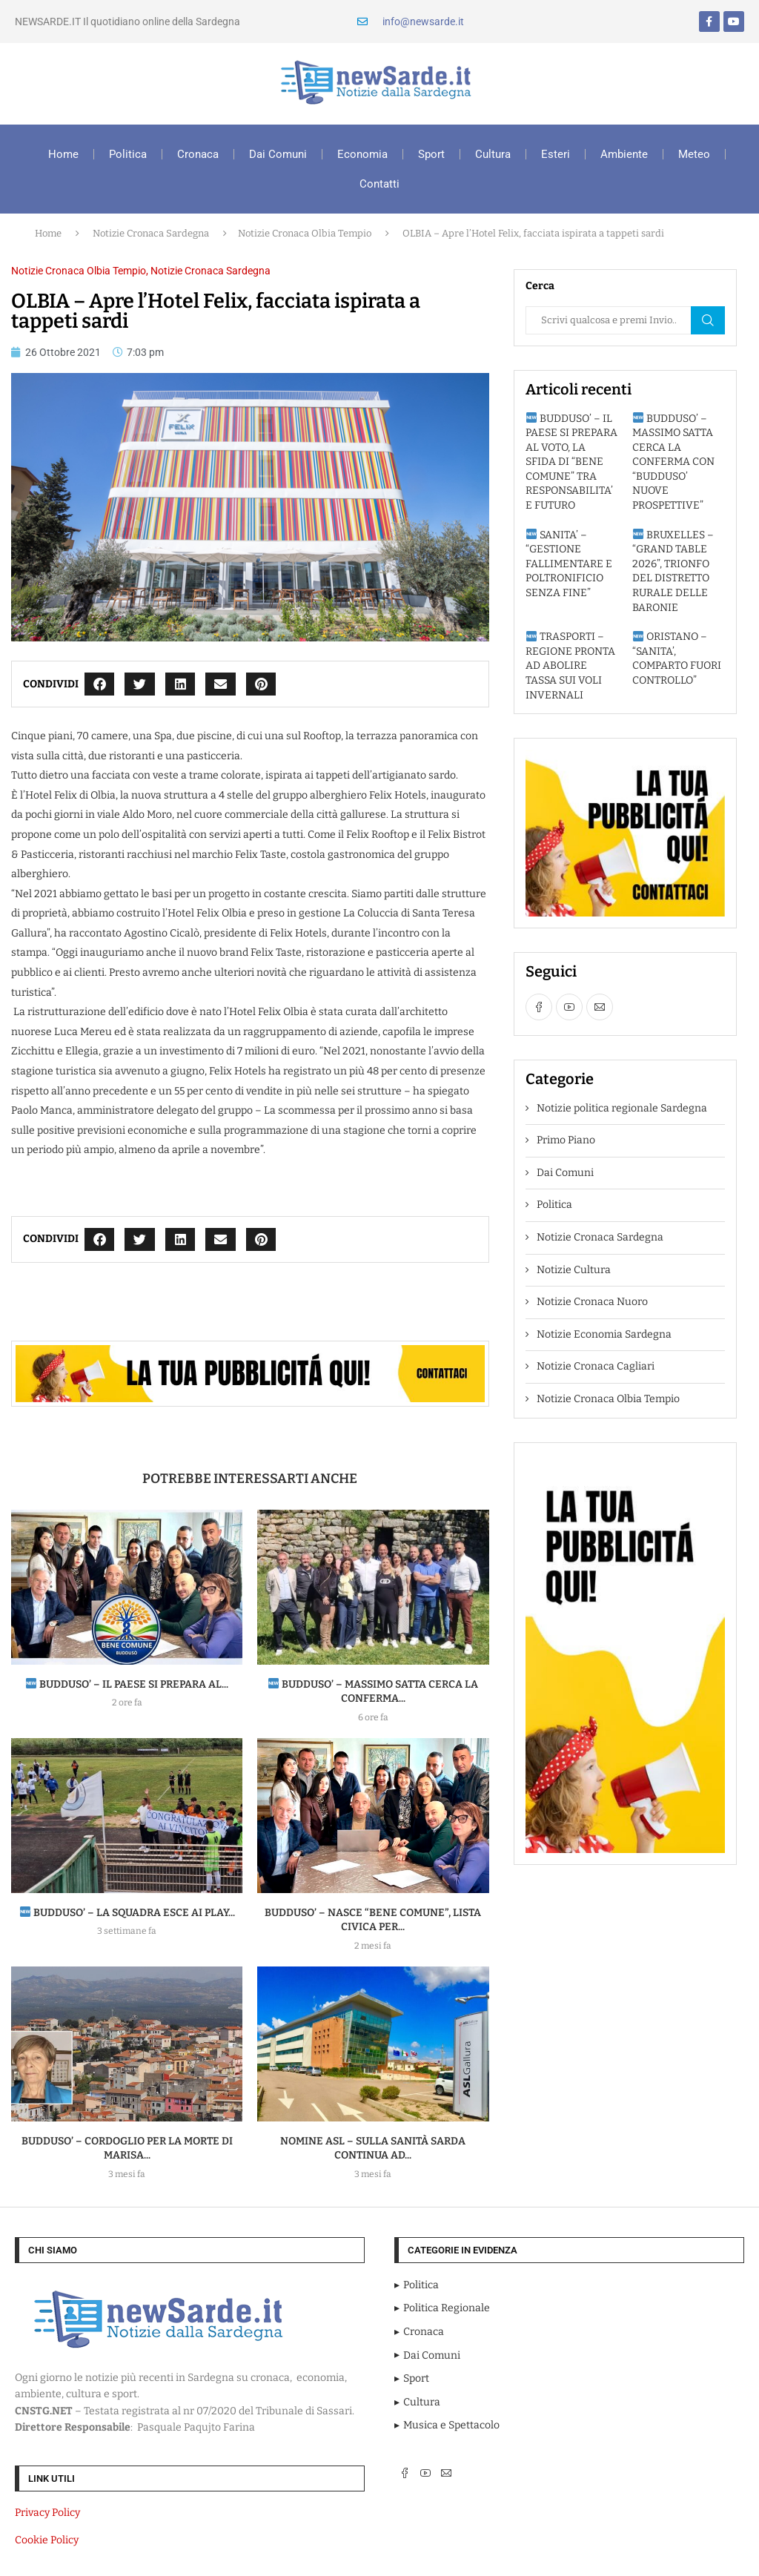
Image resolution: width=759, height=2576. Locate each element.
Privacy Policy (47, 2512)
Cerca (708, 320)
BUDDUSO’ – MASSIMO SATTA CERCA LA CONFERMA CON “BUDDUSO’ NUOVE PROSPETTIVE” (673, 462)
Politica (128, 154)
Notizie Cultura (574, 1270)
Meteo (694, 154)
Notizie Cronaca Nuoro (592, 1301)
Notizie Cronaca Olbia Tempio (304, 233)
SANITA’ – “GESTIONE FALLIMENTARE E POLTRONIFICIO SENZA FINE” (569, 564)
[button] (99, 684)
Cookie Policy (47, 2540)
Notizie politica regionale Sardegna (622, 1108)
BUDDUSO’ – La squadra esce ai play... (127, 1912)
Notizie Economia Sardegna (604, 1334)
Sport (431, 154)
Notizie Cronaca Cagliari (595, 1366)
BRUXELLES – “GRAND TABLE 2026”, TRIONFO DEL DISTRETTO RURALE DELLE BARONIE (673, 571)
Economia (362, 154)
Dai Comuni (278, 154)
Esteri (555, 154)
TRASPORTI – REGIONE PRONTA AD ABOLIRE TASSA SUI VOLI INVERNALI (570, 665)
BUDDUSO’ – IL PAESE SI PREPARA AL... (127, 1684)
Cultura (493, 154)
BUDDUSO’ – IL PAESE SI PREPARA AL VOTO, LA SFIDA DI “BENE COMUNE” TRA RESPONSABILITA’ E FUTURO (571, 462)
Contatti (379, 184)
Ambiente (624, 154)
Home (63, 154)
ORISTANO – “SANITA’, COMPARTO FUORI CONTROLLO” (676, 658)
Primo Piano (566, 1140)
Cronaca (198, 154)
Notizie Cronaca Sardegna (151, 233)
